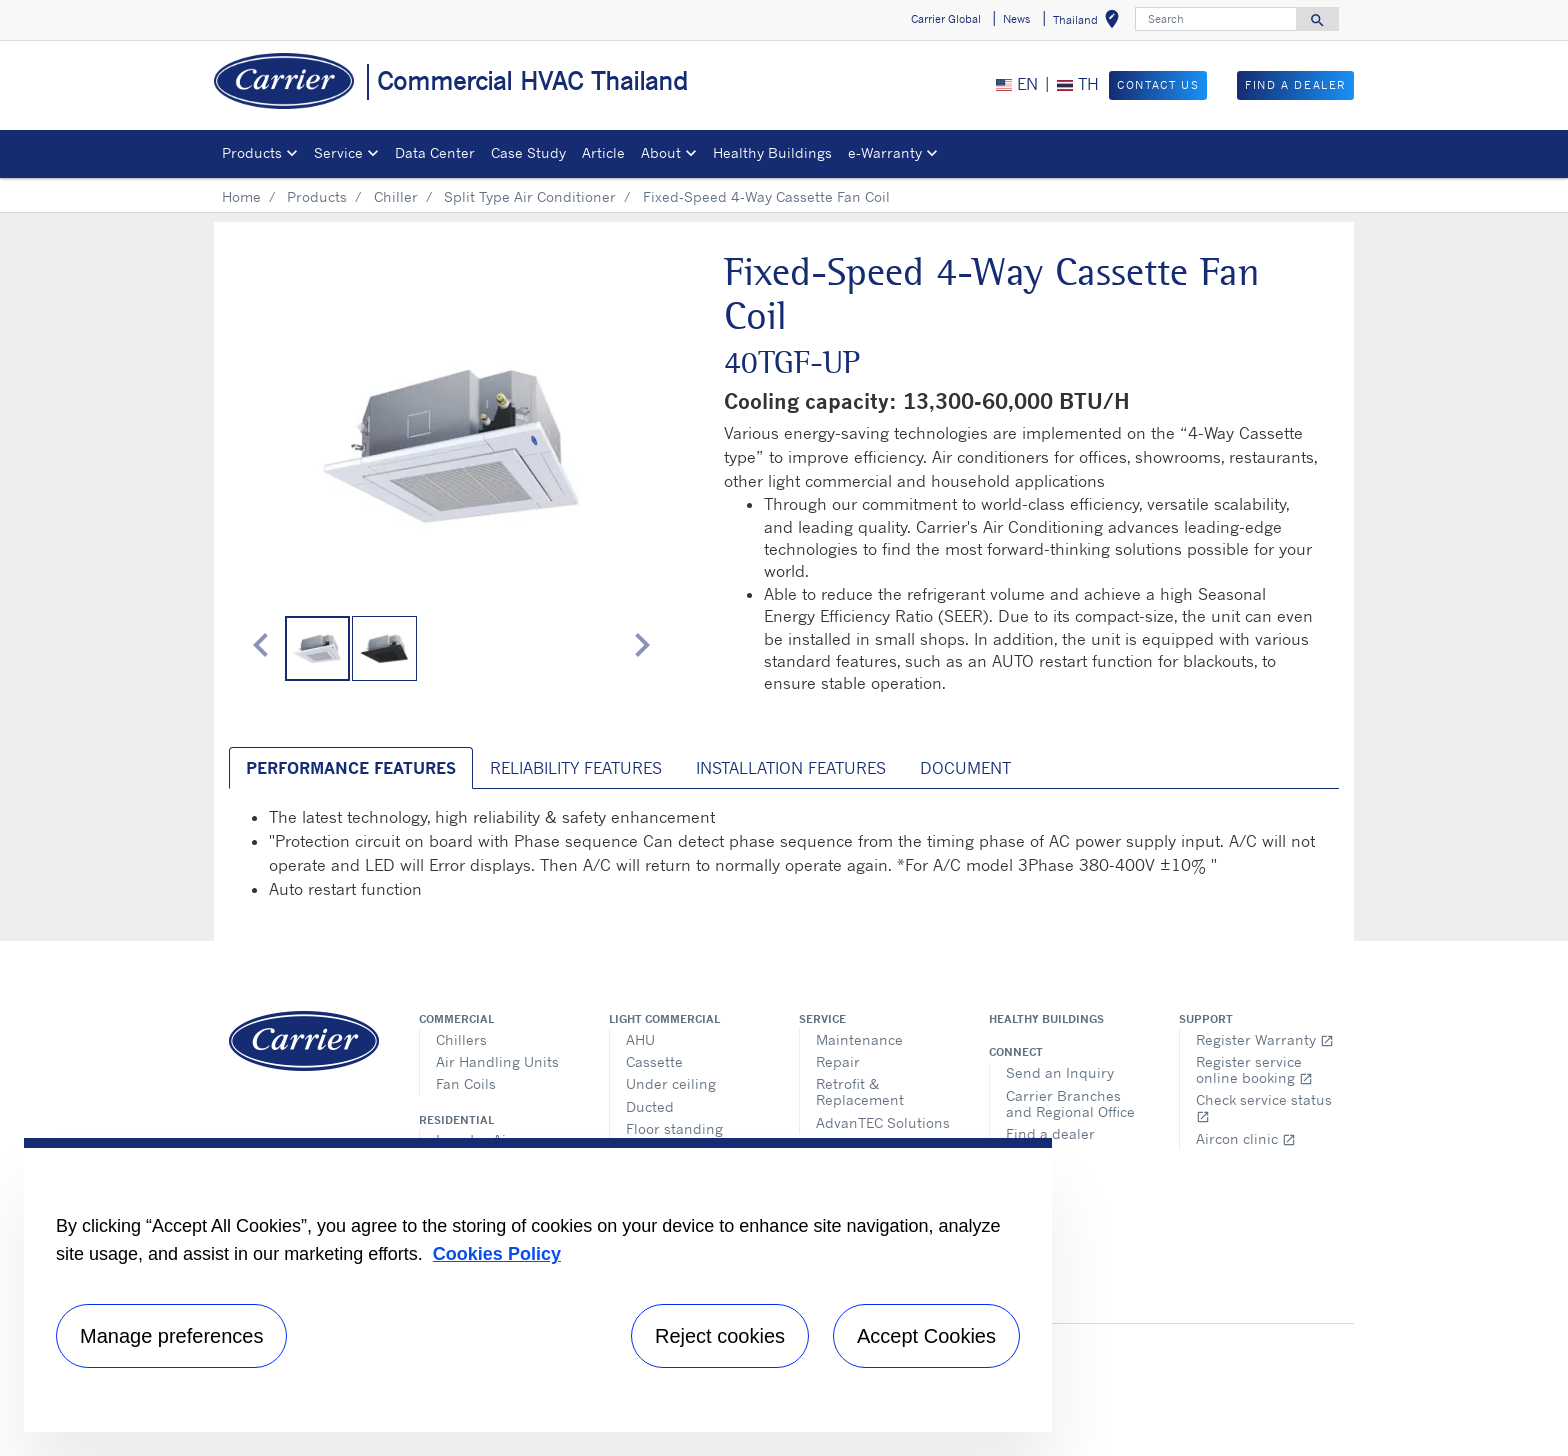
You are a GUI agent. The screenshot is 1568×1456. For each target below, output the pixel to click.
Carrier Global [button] (946, 19)
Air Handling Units (497, 1061)
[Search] (1216, 19)
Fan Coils (466, 1083)
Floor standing (674, 1128)
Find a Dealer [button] (1295, 85)
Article (603, 152)
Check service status (1264, 1107)
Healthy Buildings (772, 152)
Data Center (435, 152)
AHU (640, 1039)
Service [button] (338, 152)
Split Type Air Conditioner (530, 196)
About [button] (661, 152)
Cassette (654, 1061)
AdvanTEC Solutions (883, 1122)
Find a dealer (1050, 1133)
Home (241, 196)
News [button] (1016, 19)
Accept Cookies (926, 1336)
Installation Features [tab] (791, 768)
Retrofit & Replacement (860, 1091)
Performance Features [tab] (351, 768)
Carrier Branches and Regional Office (1070, 1103)
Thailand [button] (1090, 22)
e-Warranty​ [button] (885, 152)
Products (317, 196)
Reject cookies (720, 1336)
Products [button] (252, 152)
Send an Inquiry (1060, 1072)
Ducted (650, 1106)
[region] (538, 1285)
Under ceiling (671, 1083)
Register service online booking (1254, 1069)
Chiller (396, 196)
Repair (838, 1061)
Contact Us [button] (1158, 85)
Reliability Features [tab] (576, 768)
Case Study (528, 152)
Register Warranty (1265, 1039)
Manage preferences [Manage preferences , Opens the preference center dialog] (171, 1336)
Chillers (461, 1039)
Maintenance (859, 1039)
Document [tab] (965, 768)
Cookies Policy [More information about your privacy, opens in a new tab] (497, 1254)
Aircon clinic (1246, 1138)
